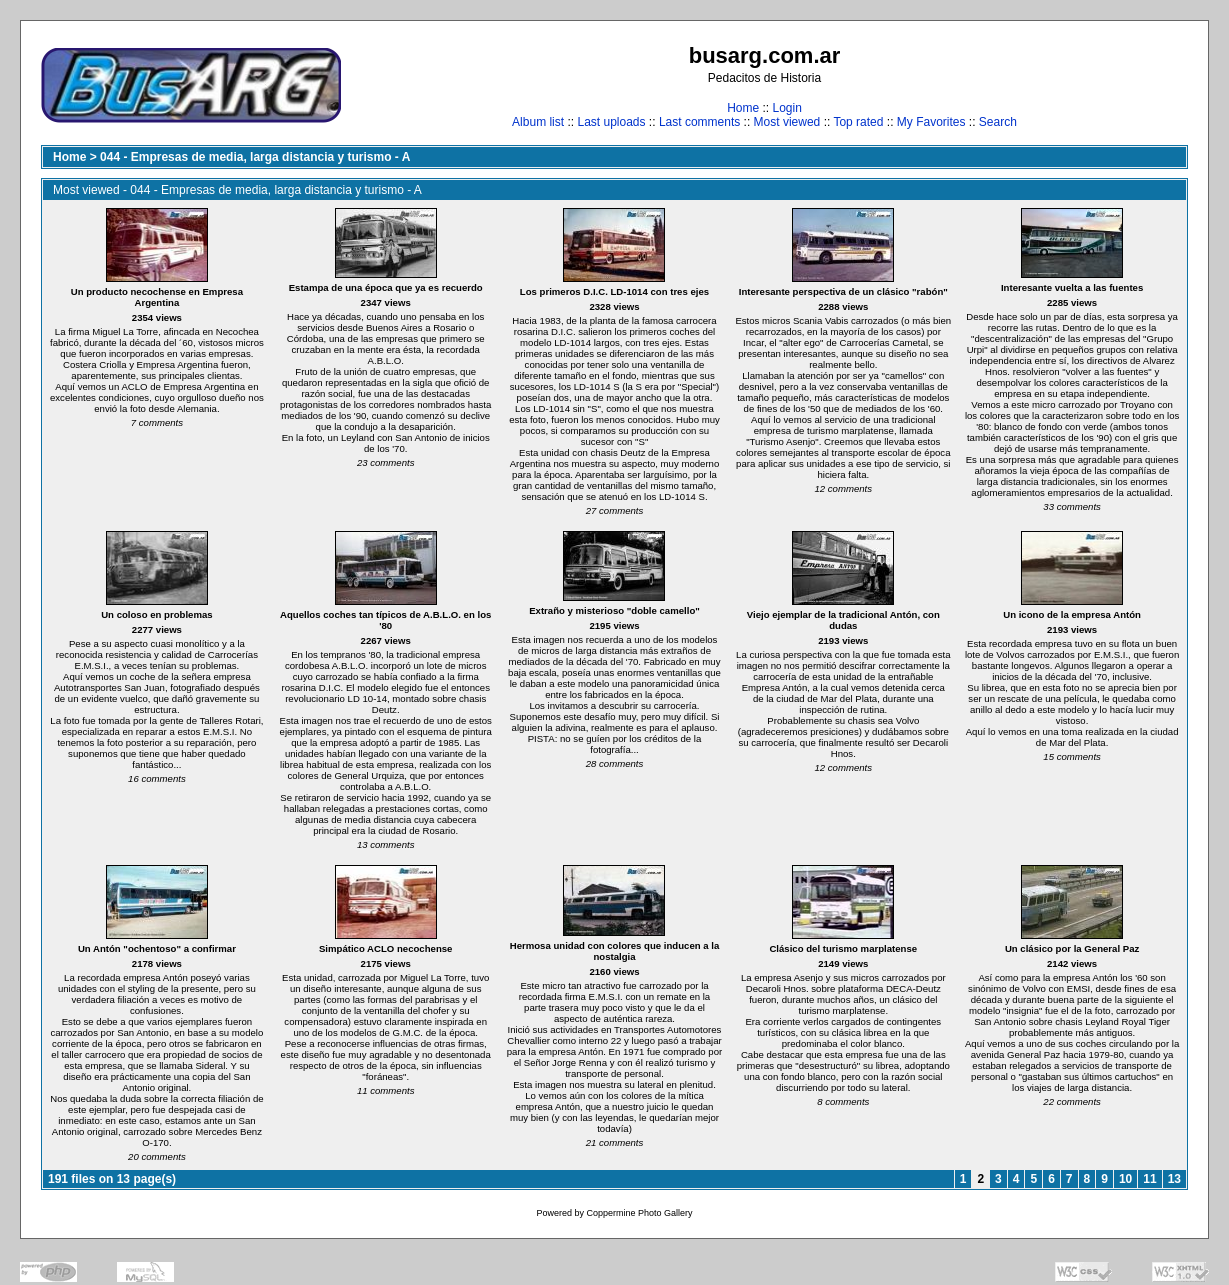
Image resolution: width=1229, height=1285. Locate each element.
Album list (538, 122)
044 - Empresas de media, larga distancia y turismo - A (255, 157)
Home (743, 108)
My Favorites (931, 122)
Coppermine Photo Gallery (639, 1213)
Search (998, 122)
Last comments (699, 122)
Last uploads (611, 122)
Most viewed (787, 122)
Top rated (858, 122)
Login (786, 108)
